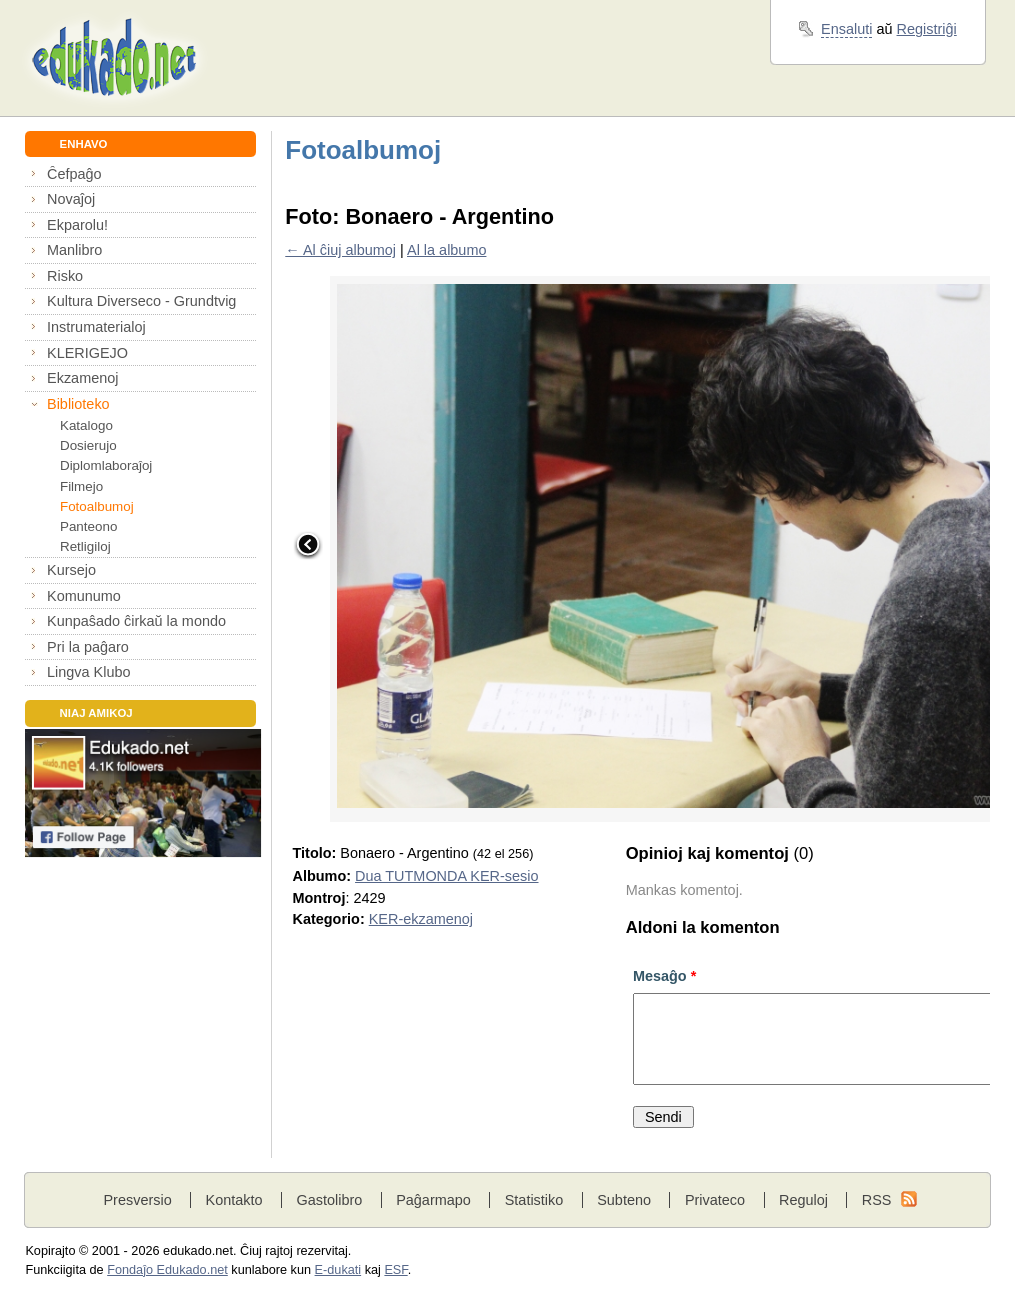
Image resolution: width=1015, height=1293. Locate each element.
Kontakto (234, 1200)
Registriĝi (927, 29)
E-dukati (338, 1270)
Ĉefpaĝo (74, 174)
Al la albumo (446, 250)
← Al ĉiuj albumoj (340, 250)
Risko (65, 276)
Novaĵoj (71, 199)
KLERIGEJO (87, 353)
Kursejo (71, 570)
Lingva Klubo (88, 672)
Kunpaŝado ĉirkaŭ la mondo (136, 621)
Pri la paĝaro (88, 647)
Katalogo (86, 425)
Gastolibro (329, 1200)
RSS (877, 1200)
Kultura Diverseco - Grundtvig (141, 301)
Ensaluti (846, 29)
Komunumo (84, 596)
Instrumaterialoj (96, 327)
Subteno (624, 1200)
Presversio (137, 1200)
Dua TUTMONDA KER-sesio (446, 876)
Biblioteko (78, 404)
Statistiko (534, 1200)
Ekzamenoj (82, 378)
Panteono (88, 526)
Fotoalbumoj (97, 506)
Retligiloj (85, 546)
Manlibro (74, 250)
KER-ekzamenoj (421, 919)
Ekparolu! (77, 225)
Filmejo (81, 486)
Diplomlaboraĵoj (106, 465)
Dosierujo (88, 445)
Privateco (715, 1200)
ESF (395, 1270)
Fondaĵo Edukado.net (167, 1270)
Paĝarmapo (433, 1200)
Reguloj (803, 1200)
